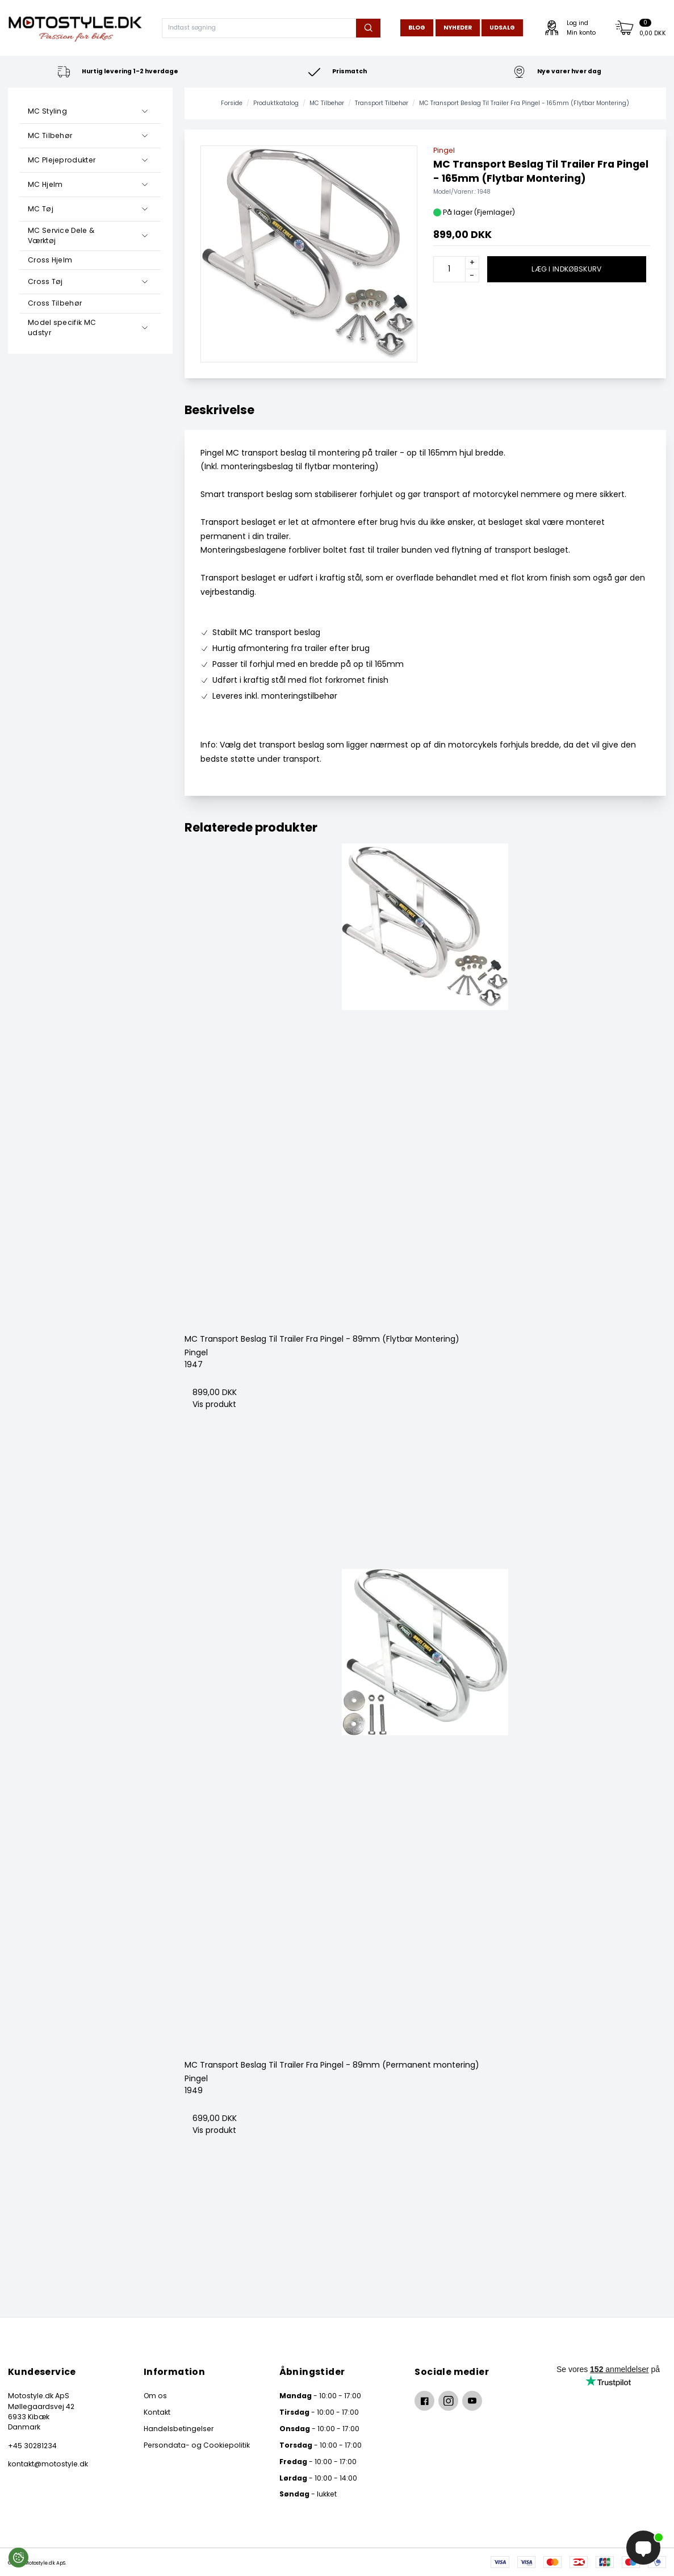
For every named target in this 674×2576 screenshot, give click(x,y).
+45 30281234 (32, 2445)
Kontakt (157, 2412)
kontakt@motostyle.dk (48, 2464)
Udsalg (502, 27)
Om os (155, 2395)
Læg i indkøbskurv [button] (566, 269)
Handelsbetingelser (178, 2428)
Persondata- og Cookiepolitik (197, 2445)
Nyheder (457, 27)
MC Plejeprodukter (61, 160)
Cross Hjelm (50, 260)
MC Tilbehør (50, 135)
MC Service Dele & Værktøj (61, 235)
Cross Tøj (45, 281)
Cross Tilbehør (55, 303)
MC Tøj (40, 209)
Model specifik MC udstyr (62, 327)
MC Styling (47, 111)
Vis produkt (214, 1404)
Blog (416, 27)
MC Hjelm (45, 184)
